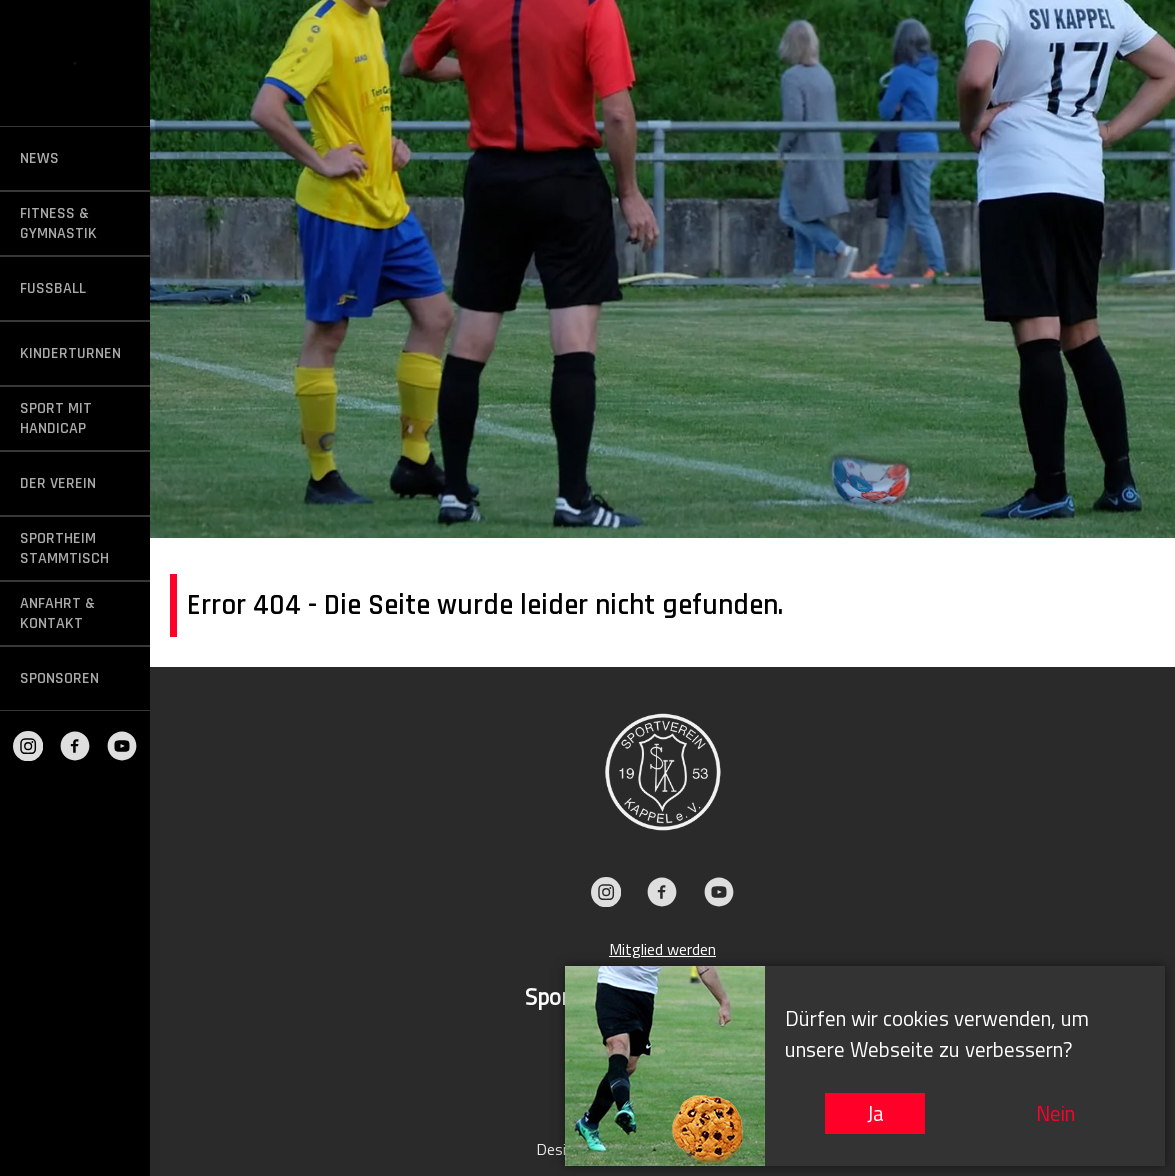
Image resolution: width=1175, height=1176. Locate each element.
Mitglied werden (662, 949)
